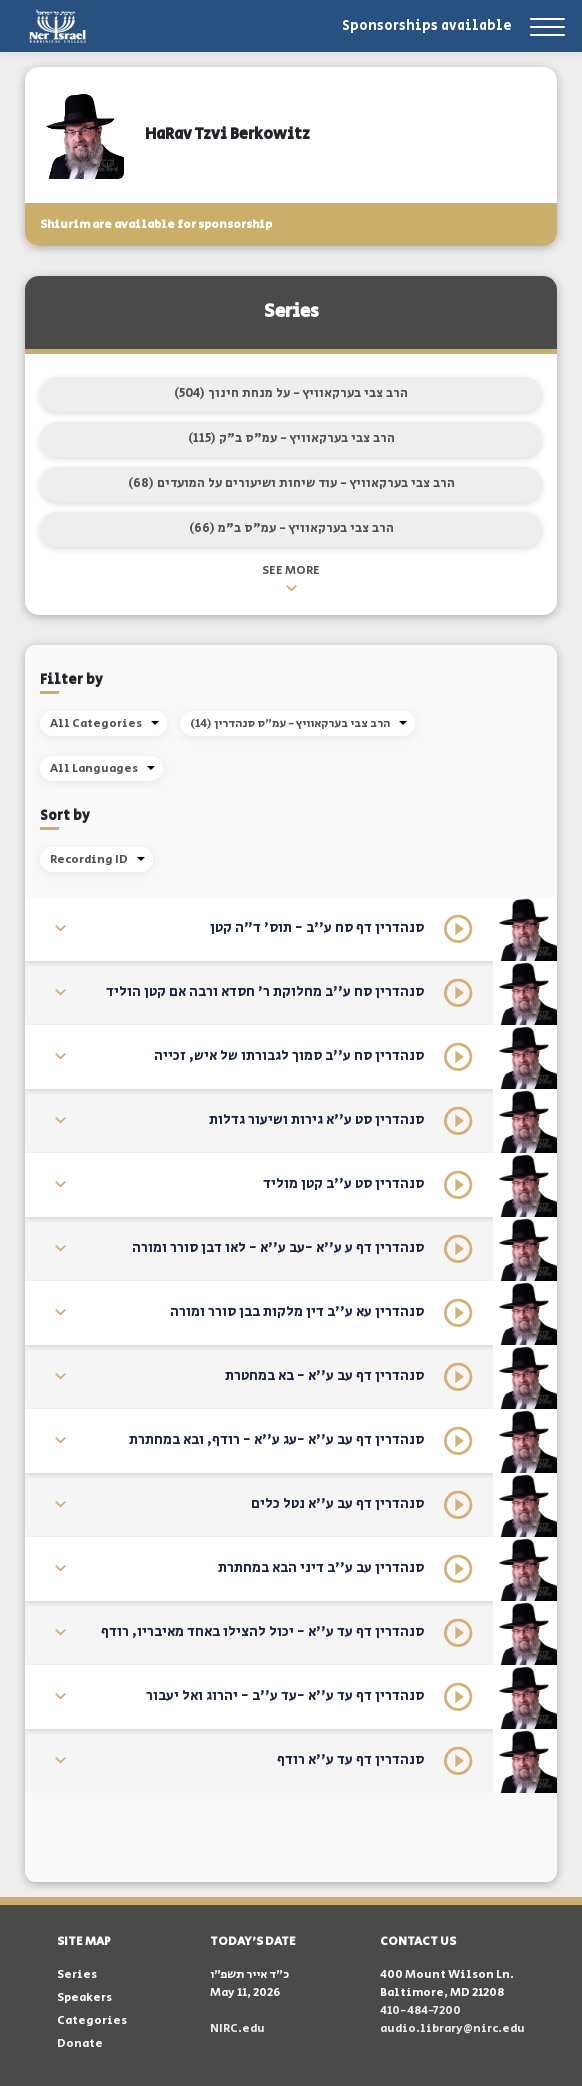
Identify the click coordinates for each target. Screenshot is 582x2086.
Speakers (84, 1997)
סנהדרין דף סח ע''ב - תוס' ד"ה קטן (317, 928)
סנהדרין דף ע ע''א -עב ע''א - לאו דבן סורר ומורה (278, 1248)
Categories (92, 2020)
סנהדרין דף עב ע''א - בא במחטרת (324, 1376)
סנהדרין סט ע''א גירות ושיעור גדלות (316, 1120)
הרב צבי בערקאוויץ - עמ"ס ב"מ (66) (291, 528)
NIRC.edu (237, 2028)
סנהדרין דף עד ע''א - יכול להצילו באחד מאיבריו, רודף (262, 1632)
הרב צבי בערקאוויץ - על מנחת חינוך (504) (291, 393)
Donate (80, 2043)
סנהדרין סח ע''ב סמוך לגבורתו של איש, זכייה (289, 1056)
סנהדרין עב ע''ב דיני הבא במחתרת (321, 1568)
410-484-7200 (420, 2010)
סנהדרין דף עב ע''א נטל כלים (337, 1504)
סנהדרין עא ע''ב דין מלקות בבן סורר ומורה (297, 1312)
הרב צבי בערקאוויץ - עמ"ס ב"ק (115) (291, 438)
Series (77, 1974)
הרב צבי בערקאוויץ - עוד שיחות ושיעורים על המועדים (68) (291, 483)
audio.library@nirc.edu (452, 2028)
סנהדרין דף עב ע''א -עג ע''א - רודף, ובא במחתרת (276, 1440)
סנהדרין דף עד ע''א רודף (350, 1760)
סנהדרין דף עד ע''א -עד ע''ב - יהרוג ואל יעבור (285, 1696)
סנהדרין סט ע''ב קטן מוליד (343, 1184)
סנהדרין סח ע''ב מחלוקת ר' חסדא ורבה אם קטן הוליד (265, 992)
